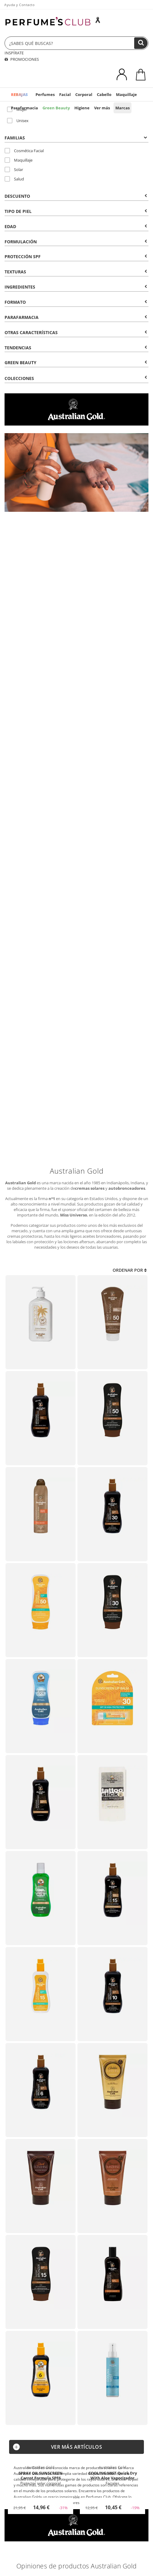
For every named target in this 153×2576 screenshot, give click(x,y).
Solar (14, 169)
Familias (76, 138)
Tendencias (76, 348)
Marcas (122, 108)
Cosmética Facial (24, 150)
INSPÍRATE (14, 53)
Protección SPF (76, 256)
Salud (14, 179)
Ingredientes (76, 287)
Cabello (104, 94)
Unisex (18, 120)
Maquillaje (126, 94)
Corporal (83, 94)
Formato (76, 302)
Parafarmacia (24, 108)
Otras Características (76, 332)
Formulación (76, 242)
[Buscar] (141, 43)
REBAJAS (19, 94)
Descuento (76, 196)
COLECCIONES (76, 378)
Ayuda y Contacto (19, 4)
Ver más (102, 108)
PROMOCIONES (22, 59)
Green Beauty (56, 108)
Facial (65, 94)
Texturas (76, 272)
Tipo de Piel (76, 211)
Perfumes (45, 94)
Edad (76, 226)
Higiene (82, 108)
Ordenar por (130, 1270)
